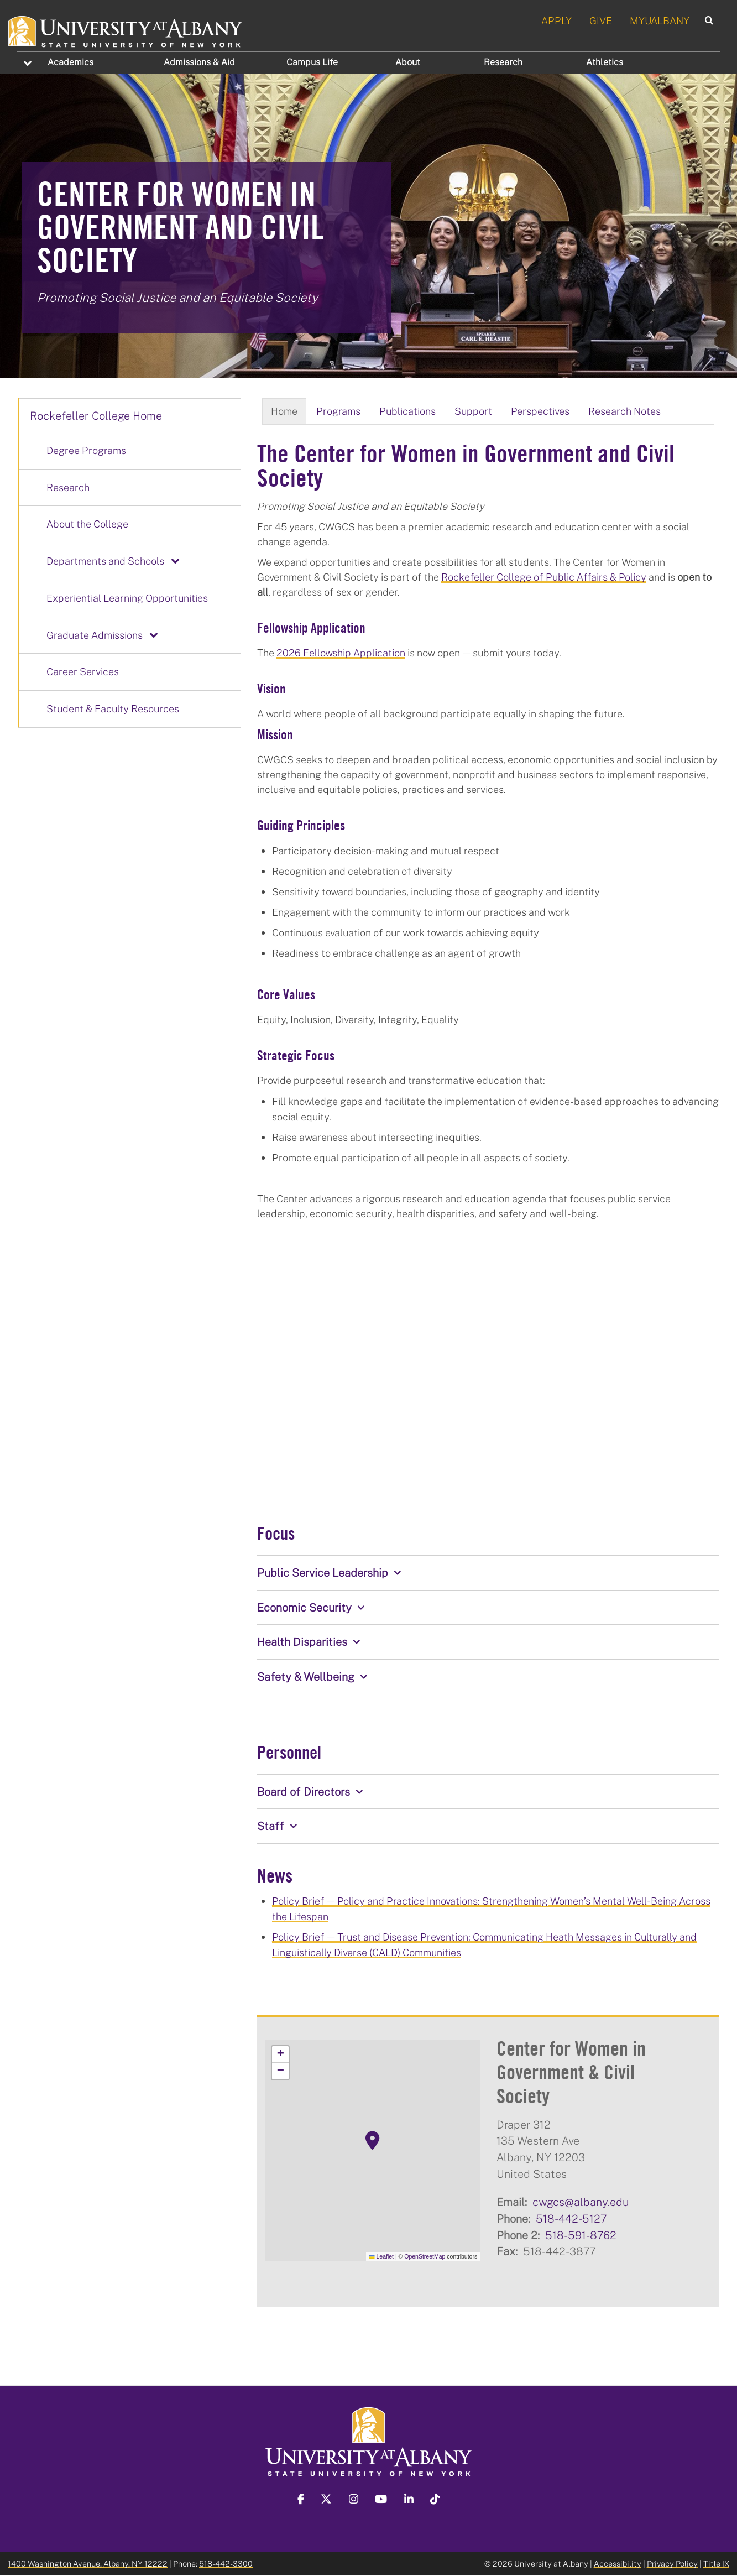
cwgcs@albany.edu (580, 2201)
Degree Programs (86, 450)
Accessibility (617, 2563)
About (407, 61)
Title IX (716, 2563)
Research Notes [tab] (624, 411)
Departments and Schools (105, 561)
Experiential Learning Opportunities (127, 598)
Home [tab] (284, 411)
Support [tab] (473, 411)
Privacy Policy (672, 2563)
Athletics (604, 61)
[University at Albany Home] (125, 30)
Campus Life (312, 61)
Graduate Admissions (94, 635)
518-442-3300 (226, 2563)
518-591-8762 (580, 2234)
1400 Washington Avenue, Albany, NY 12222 (88, 2563)
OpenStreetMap (424, 2256)
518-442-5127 (571, 2218)
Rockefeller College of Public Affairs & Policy (543, 577)
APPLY (556, 20)
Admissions (199, 61)
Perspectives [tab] (540, 411)
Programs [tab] (338, 411)
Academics (70, 61)
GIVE (600, 20)
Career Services (82, 671)
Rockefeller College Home (96, 415)
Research (503, 61)
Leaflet (381, 2256)
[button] (372, 2140)
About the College (87, 524)
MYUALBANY (659, 20)
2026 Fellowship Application (340, 652)
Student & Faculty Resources (112, 708)
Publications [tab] (407, 411)
